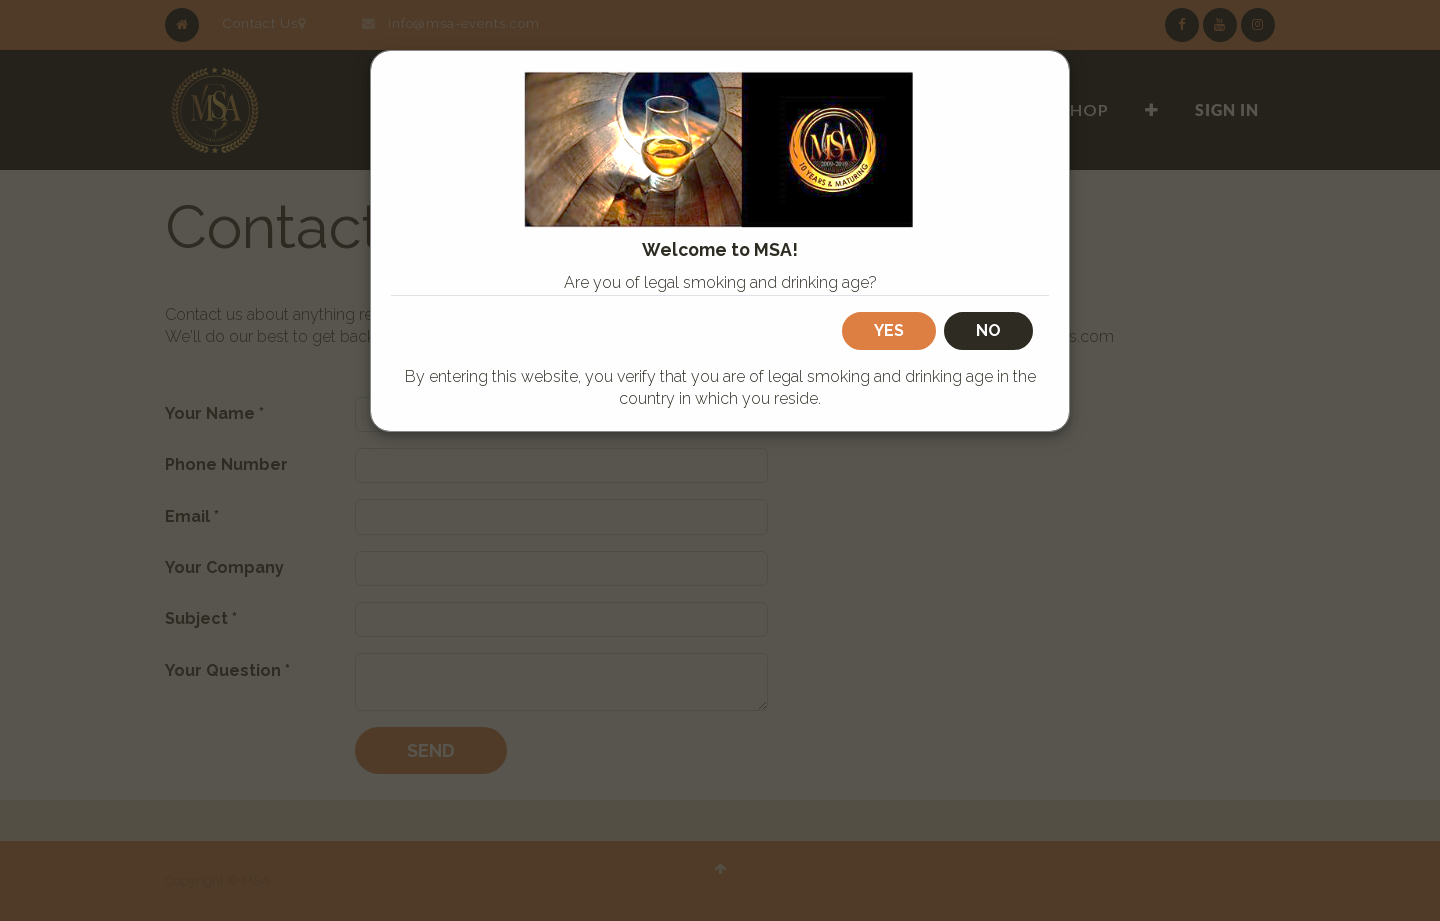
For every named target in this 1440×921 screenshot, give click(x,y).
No (988, 330)
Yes (889, 330)
